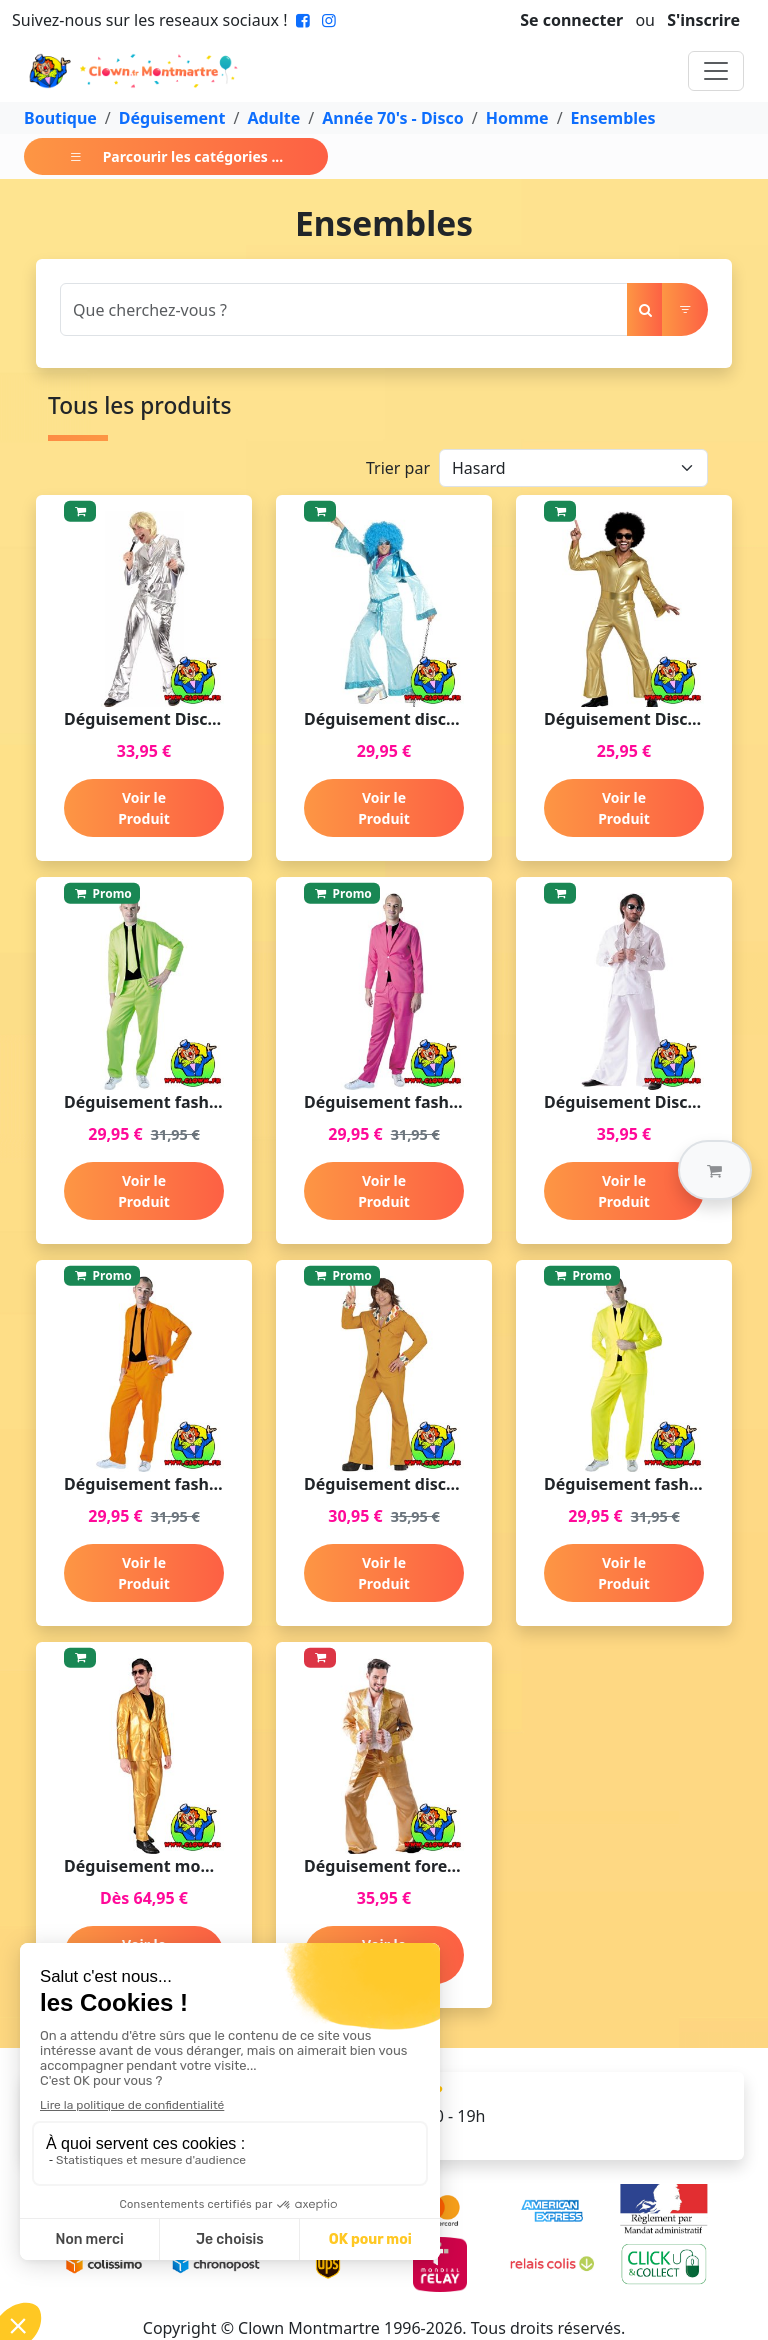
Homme (517, 118)
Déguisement (172, 118)
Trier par (398, 468)
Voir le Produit (144, 808)
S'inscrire (703, 20)
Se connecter (571, 20)
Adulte (273, 118)
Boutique (60, 118)
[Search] (344, 309)
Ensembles (613, 118)
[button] (715, 1170)
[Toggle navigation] (716, 71)
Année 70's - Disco (392, 118)
